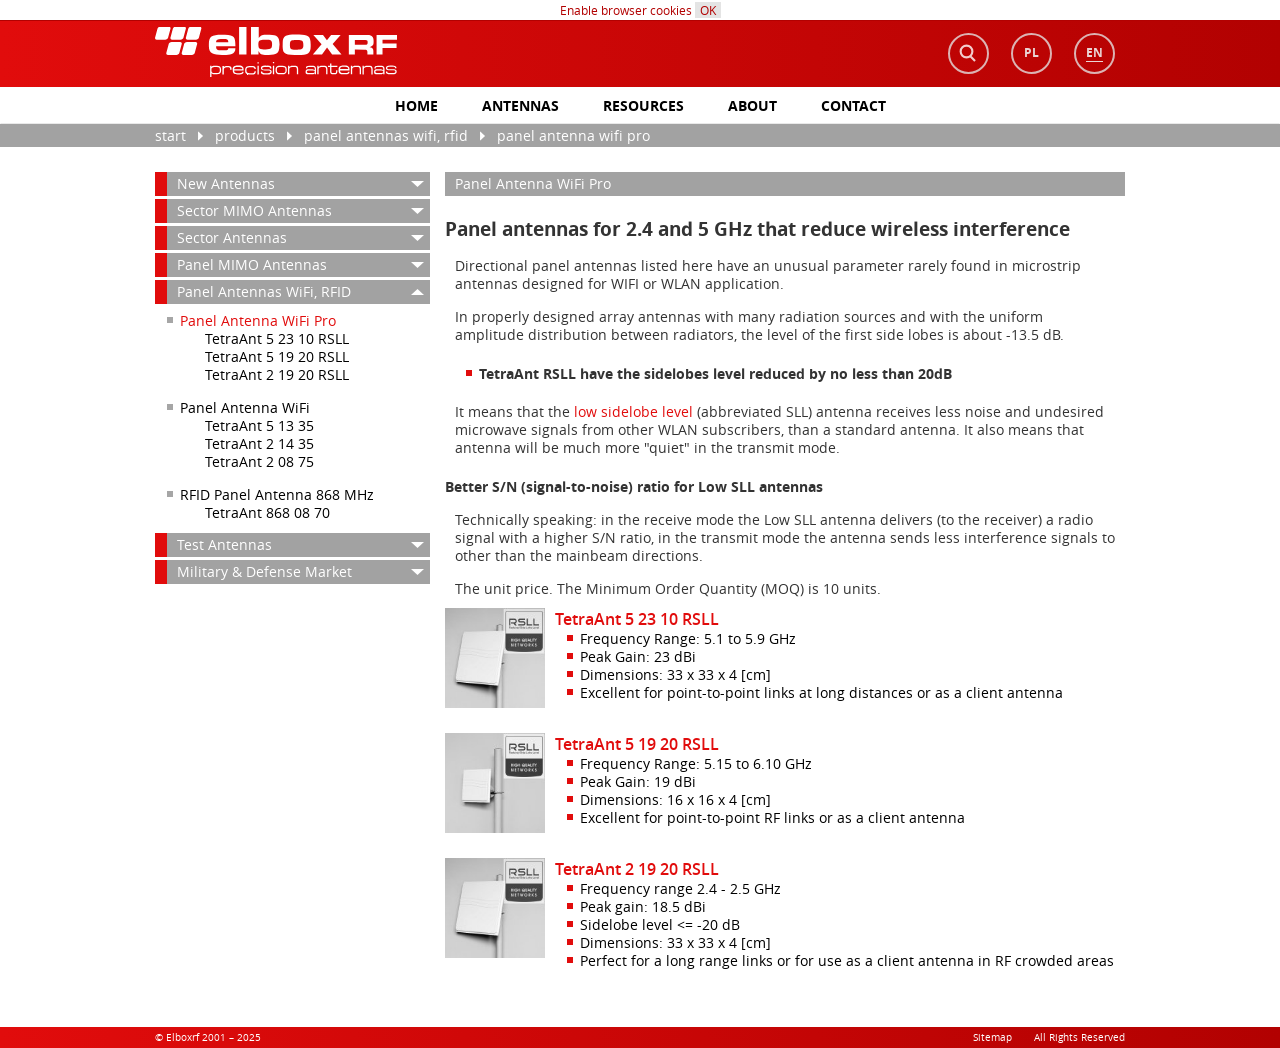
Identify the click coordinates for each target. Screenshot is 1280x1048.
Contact (853, 105)
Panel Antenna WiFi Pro (573, 135)
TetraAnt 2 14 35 (259, 443)
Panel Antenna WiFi (245, 407)
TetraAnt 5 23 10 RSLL (277, 338)
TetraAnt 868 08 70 (267, 512)
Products (245, 135)
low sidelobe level (633, 411)
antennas (520, 105)
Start (170, 135)
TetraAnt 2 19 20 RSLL (277, 374)
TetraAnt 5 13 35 (259, 425)
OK (708, 10)
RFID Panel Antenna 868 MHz (277, 494)
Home (416, 105)
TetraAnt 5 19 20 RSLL (277, 356)
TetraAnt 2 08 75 (259, 461)
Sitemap (992, 1037)
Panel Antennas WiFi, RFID (386, 135)
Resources (643, 105)
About (752, 105)
